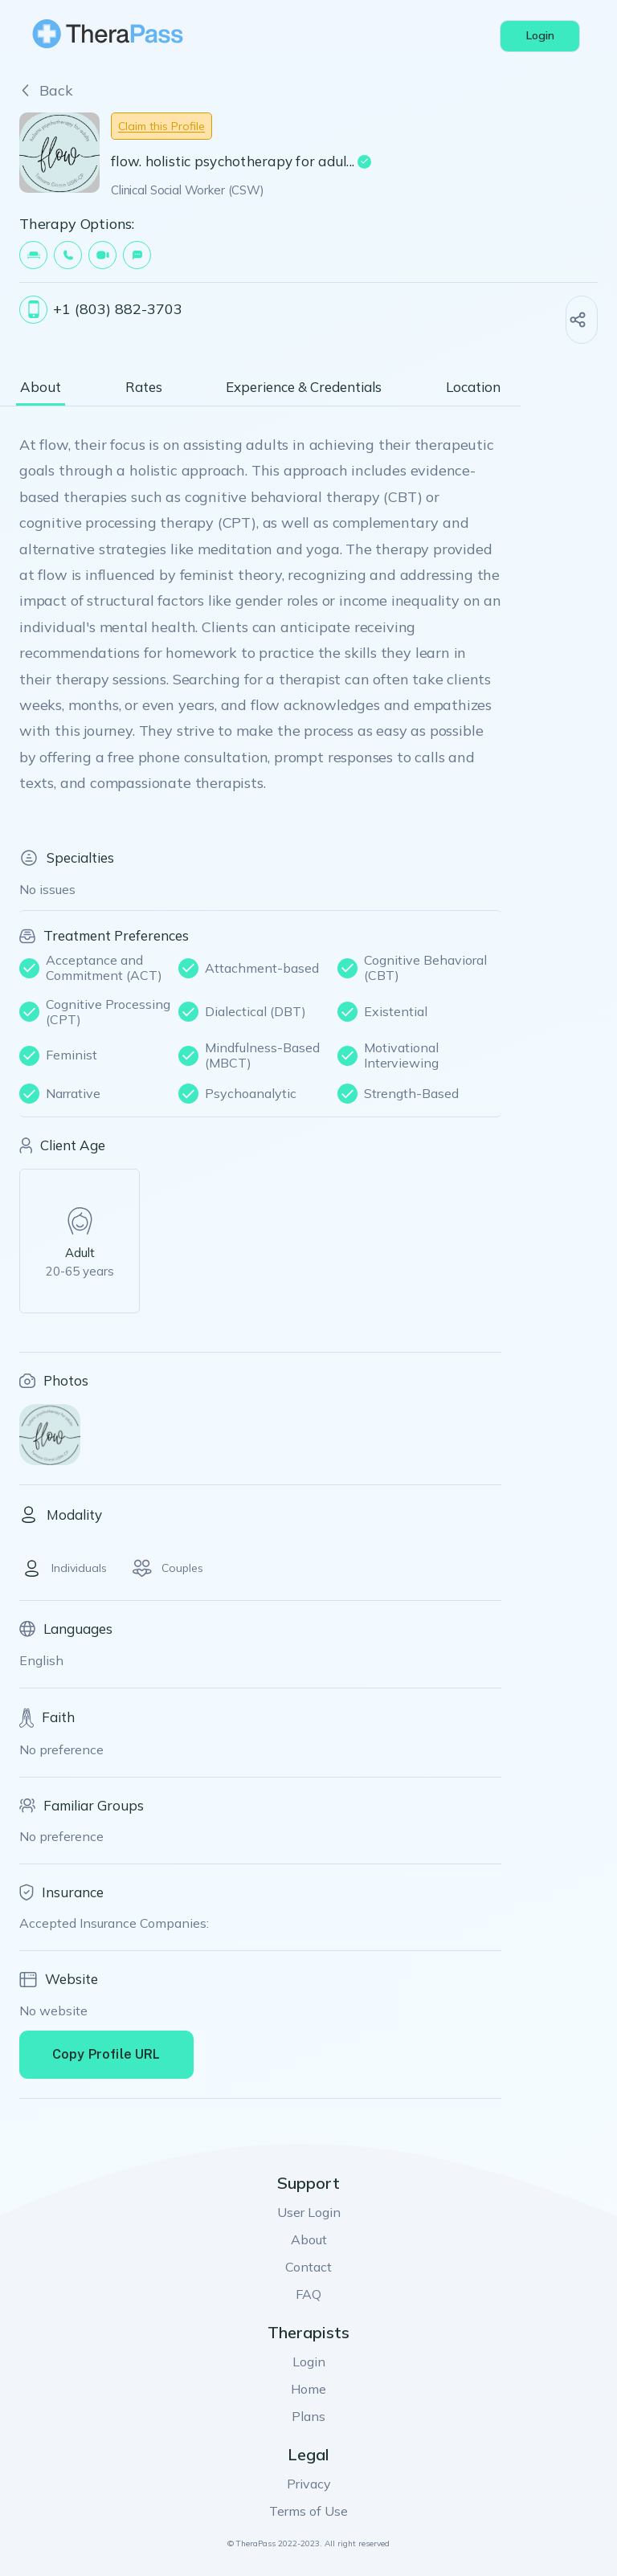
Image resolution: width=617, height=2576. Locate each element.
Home (308, 2389)
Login (308, 2362)
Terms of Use (308, 2511)
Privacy (309, 2484)
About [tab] (40, 387)
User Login (309, 2212)
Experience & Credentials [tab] (304, 387)
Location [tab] (473, 387)
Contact (308, 2267)
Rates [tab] (143, 387)
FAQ (308, 2294)
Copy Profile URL (106, 2054)
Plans (308, 2416)
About (309, 2239)
